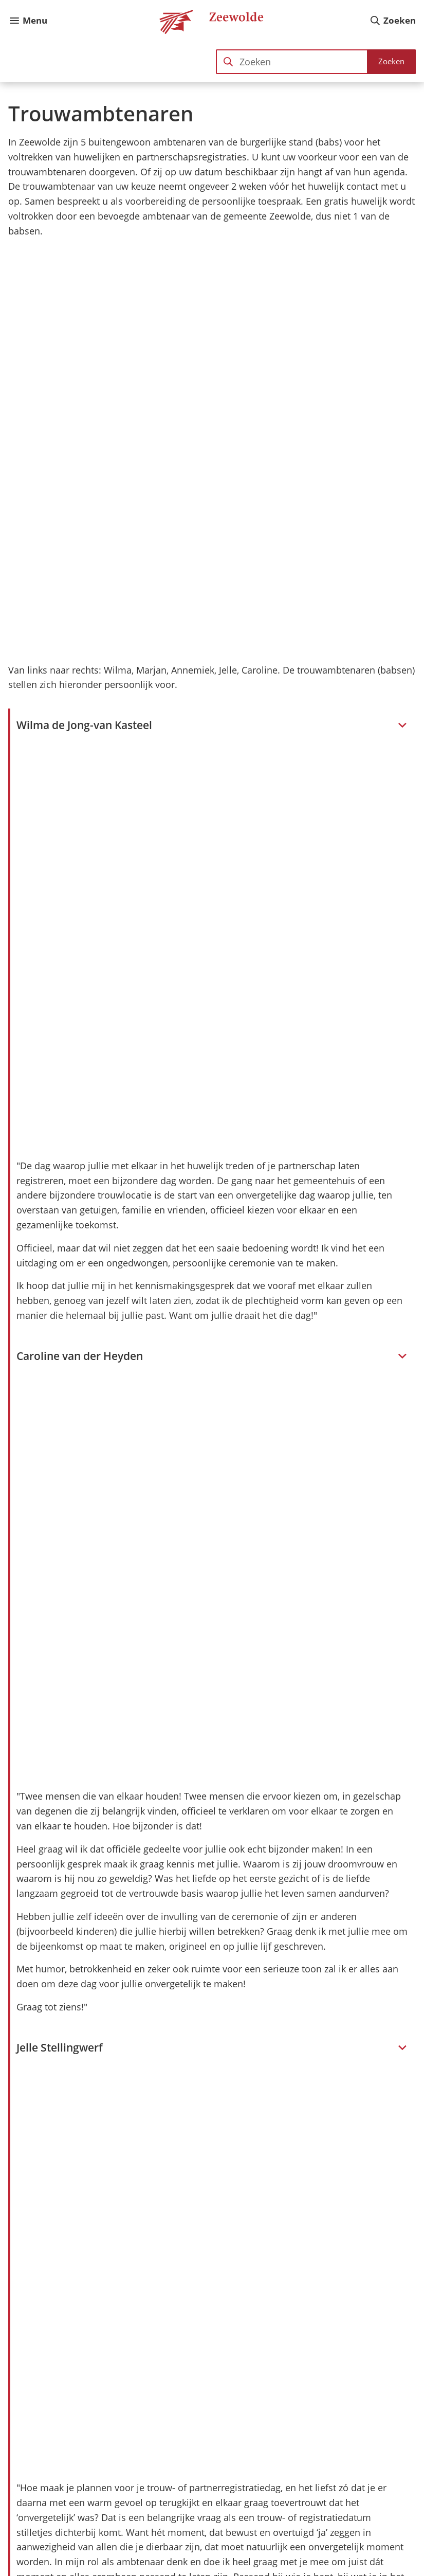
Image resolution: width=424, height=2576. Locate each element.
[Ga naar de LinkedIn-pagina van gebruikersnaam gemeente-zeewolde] (356, 2539)
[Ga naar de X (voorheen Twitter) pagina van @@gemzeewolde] (384, 2539)
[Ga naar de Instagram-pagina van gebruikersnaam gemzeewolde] (329, 2539)
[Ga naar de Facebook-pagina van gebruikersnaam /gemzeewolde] (302, 2539)
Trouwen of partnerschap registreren (116, 2252)
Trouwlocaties (66, 2271)
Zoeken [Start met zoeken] (391, 61)
